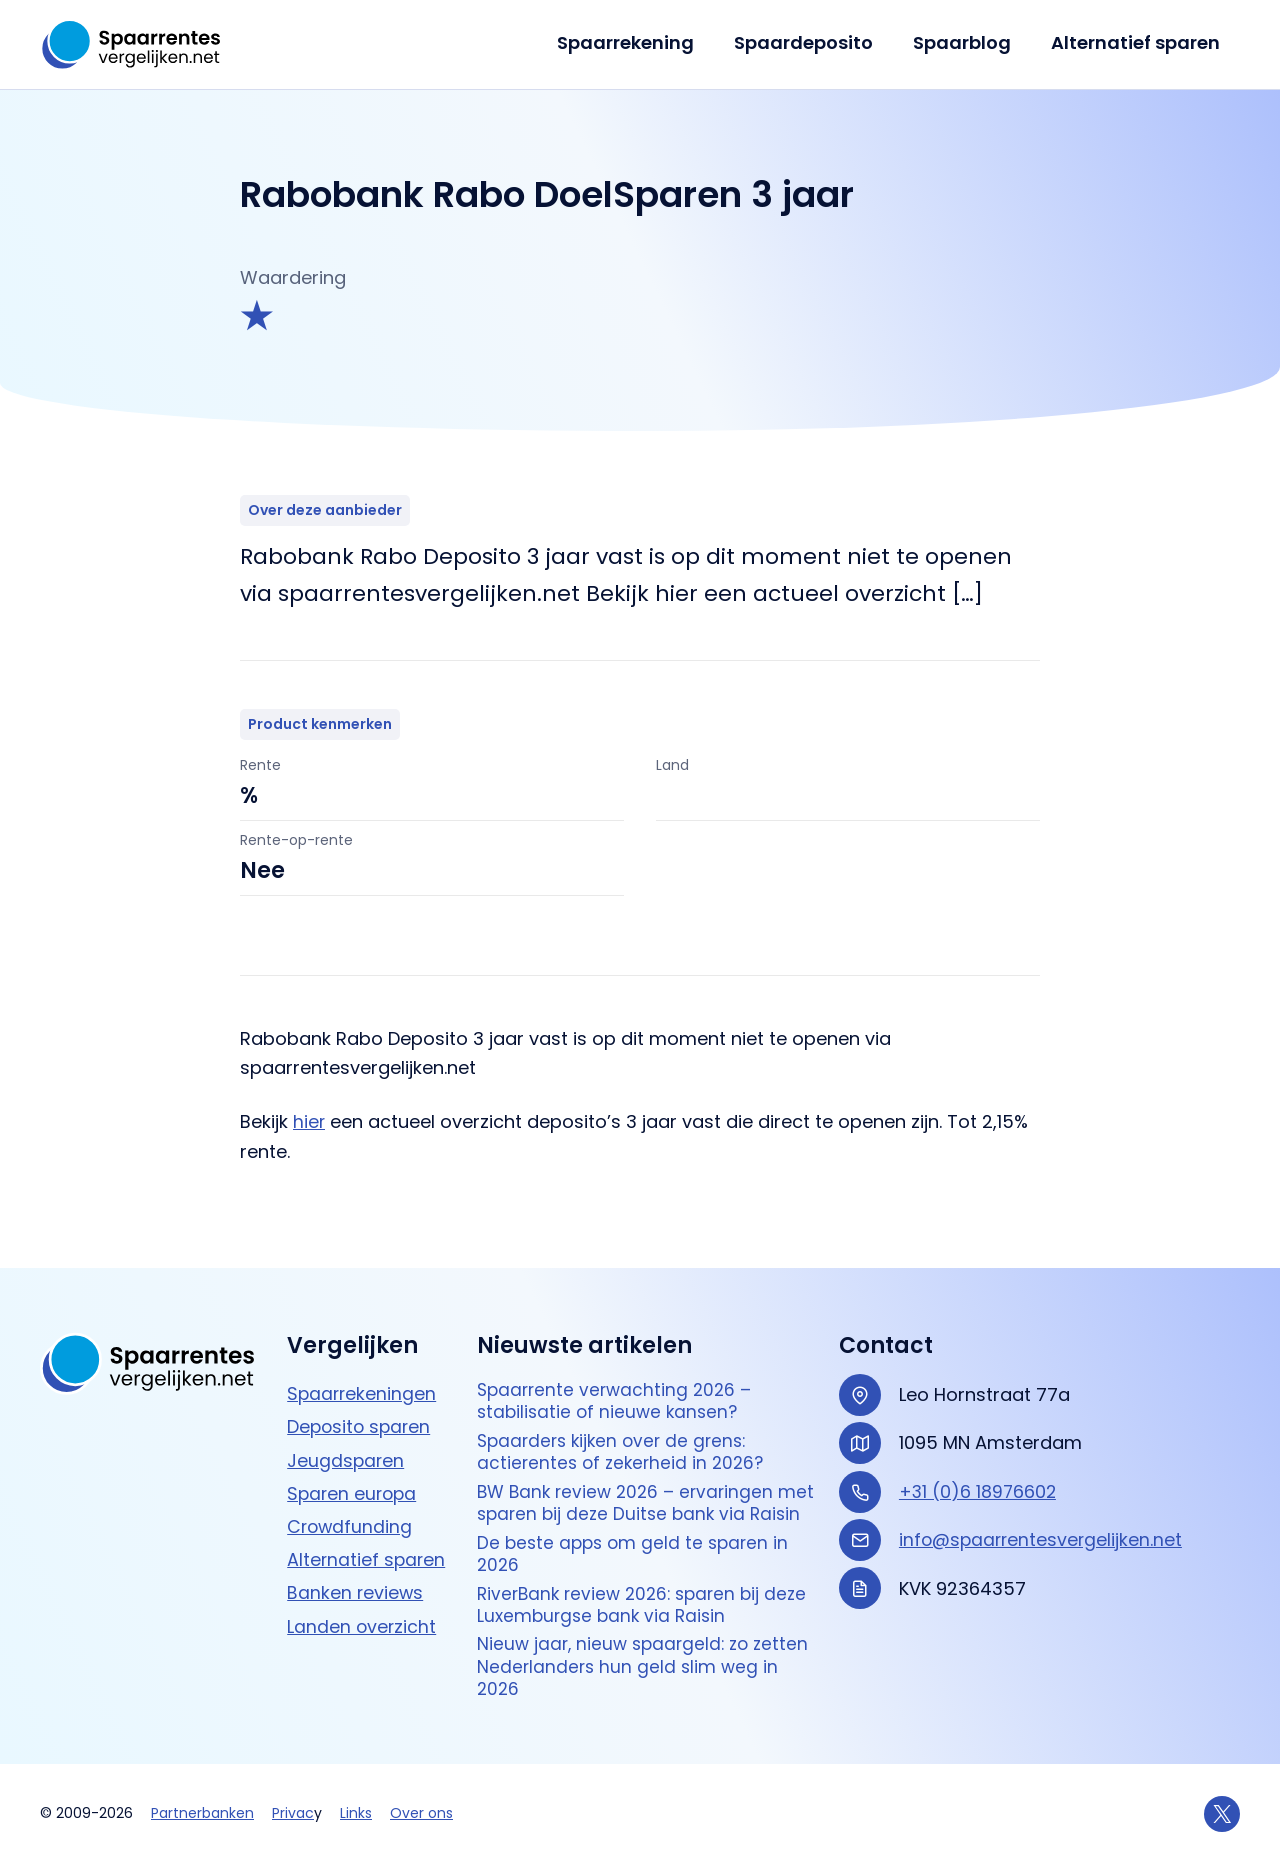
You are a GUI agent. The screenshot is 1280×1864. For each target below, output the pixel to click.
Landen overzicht (362, 1585)
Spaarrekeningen (363, 1355)
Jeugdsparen (346, 1421)
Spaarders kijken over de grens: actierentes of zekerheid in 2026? (624, 1417)
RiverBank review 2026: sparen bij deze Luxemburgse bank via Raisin (648, 1600)
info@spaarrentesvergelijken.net (1043, 1501)
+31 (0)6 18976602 (979, 1453)
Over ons (421, 1814)
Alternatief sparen (1137, 42)
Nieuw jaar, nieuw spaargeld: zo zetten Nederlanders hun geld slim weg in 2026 (648, 1665)
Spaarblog (968, 42)
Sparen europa (354, 1454)
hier (309, 1121)
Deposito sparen (361, 1388)
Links (356, 1814)
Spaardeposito (813, 42)
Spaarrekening (639, 42)
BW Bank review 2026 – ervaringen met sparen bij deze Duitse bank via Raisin (635, 1482)
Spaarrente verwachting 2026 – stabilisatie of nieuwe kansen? (618, 1364)
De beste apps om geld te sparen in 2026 (637, 1547)
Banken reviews (356, 1552)
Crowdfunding (351, 1487)
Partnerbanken (202, 1814)
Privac (293, 1814)
